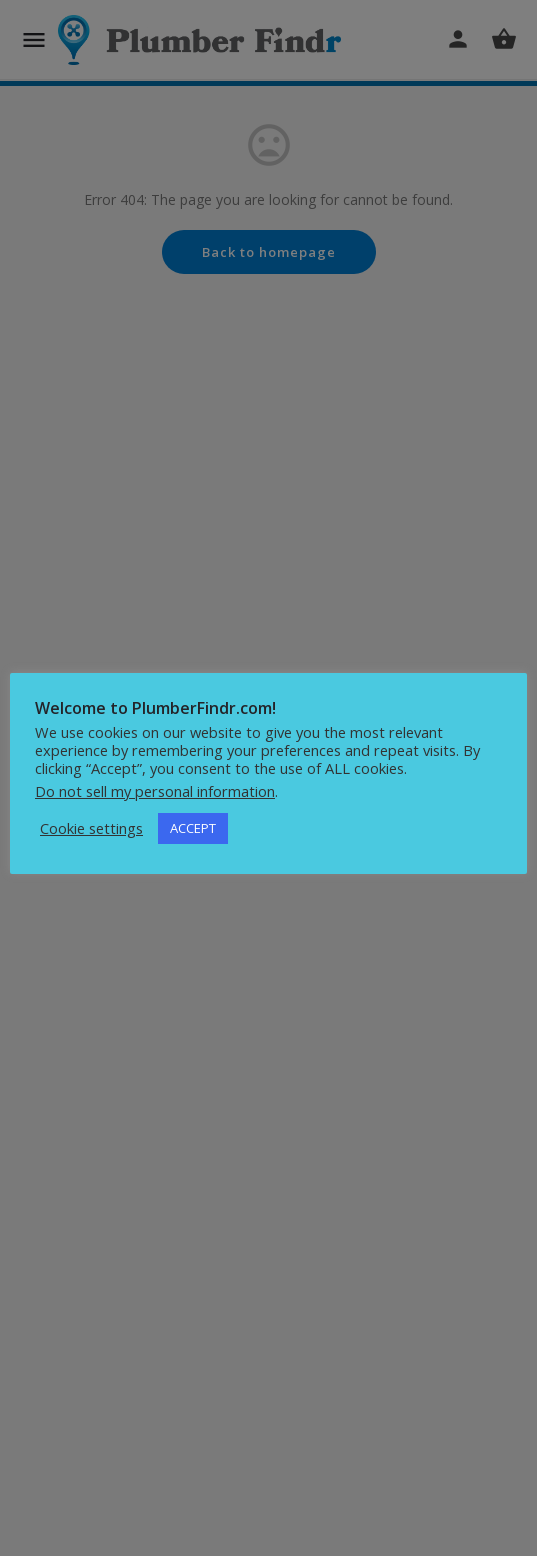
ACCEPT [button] (193, 828)
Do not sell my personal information (155, 791)
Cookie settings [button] (91, 828)
